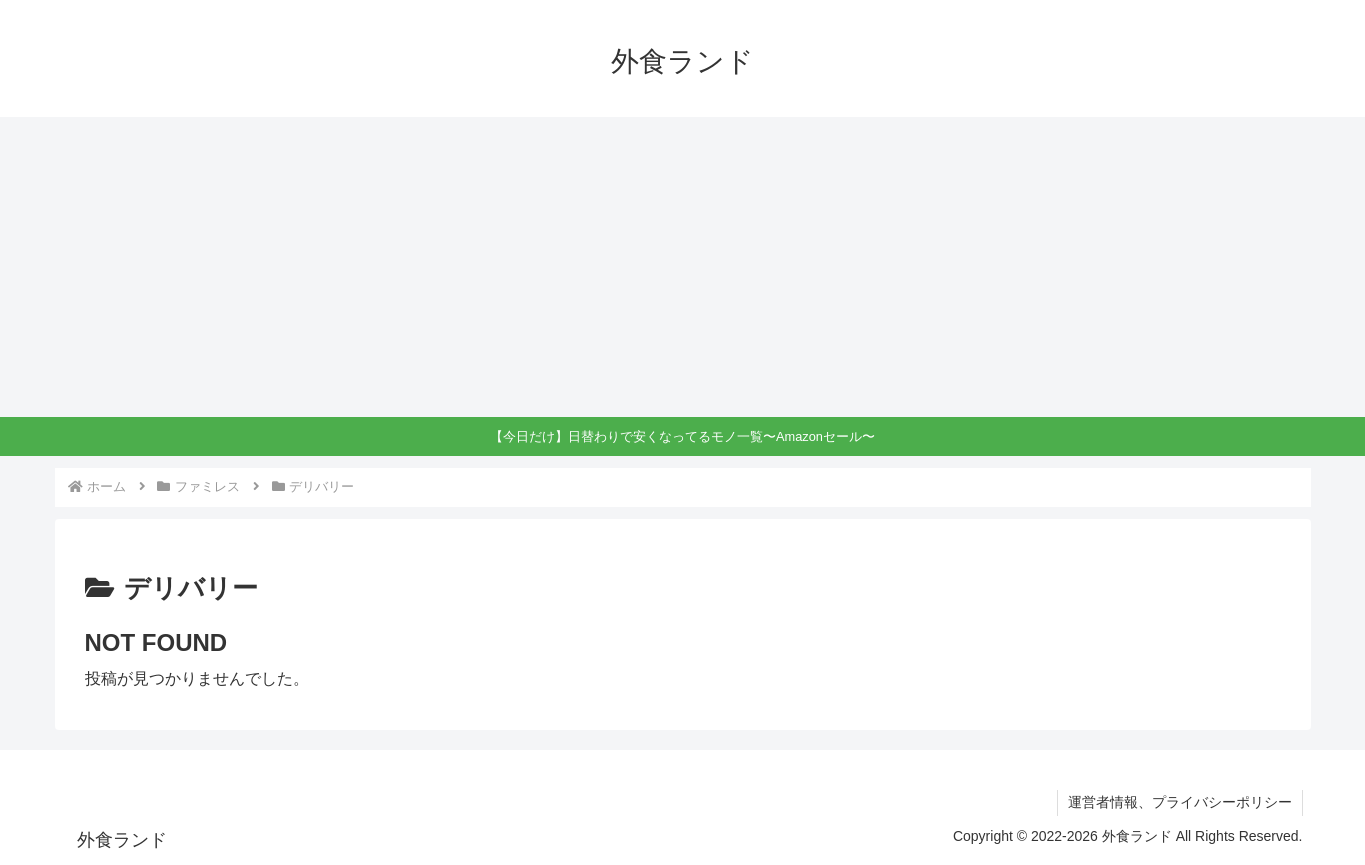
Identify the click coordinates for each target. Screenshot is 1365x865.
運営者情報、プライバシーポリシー (1180, 802)
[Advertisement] (683, 267)
